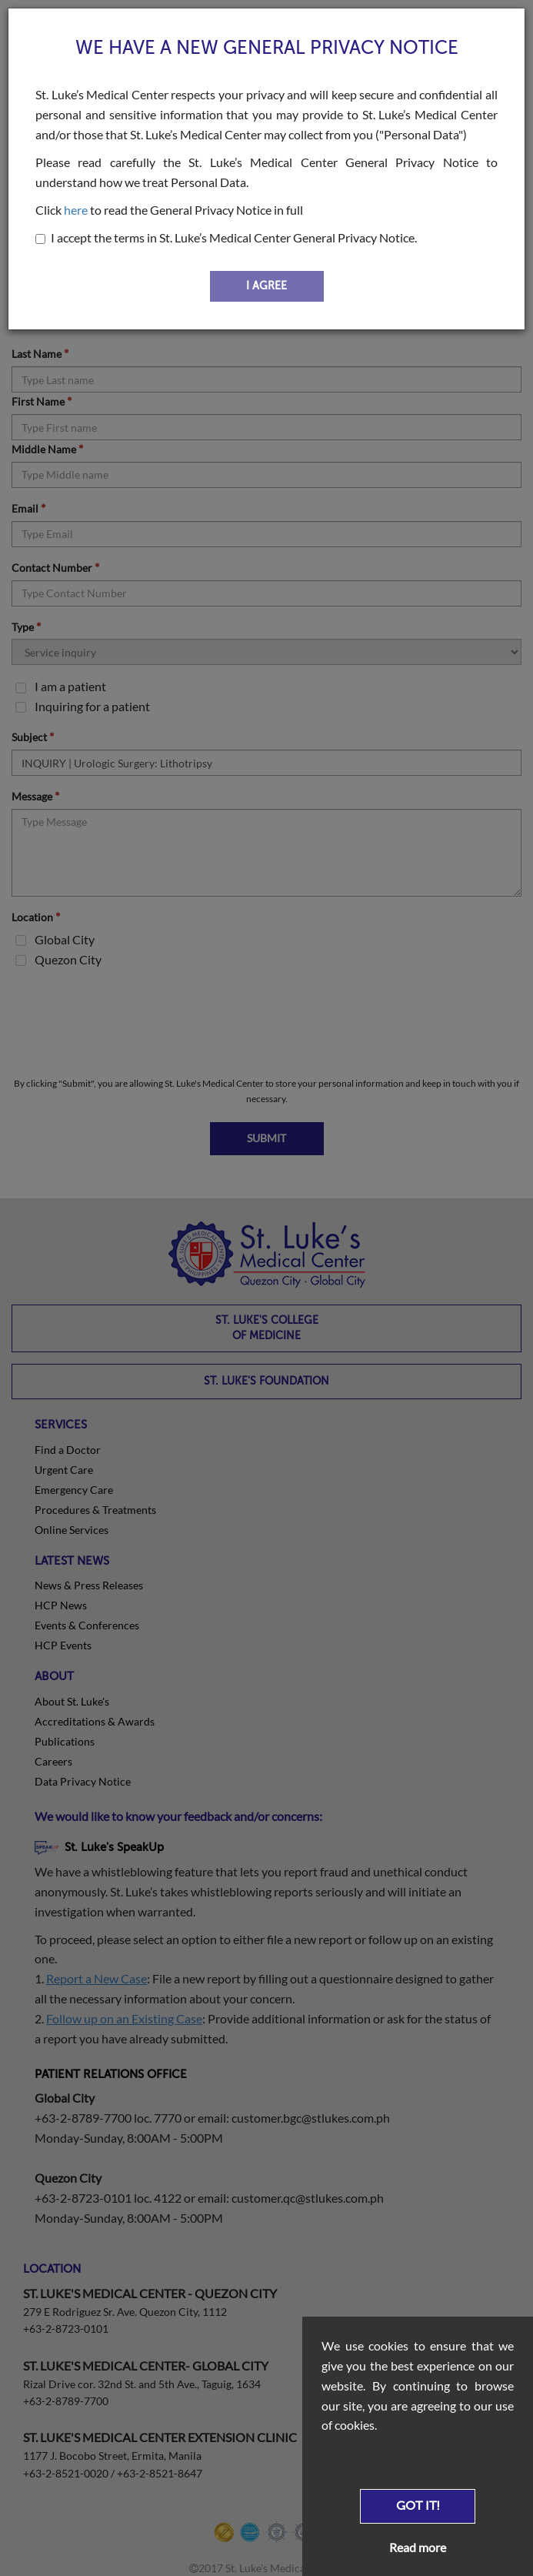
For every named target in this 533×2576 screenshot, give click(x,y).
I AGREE (266, 286)
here (76, 209)
